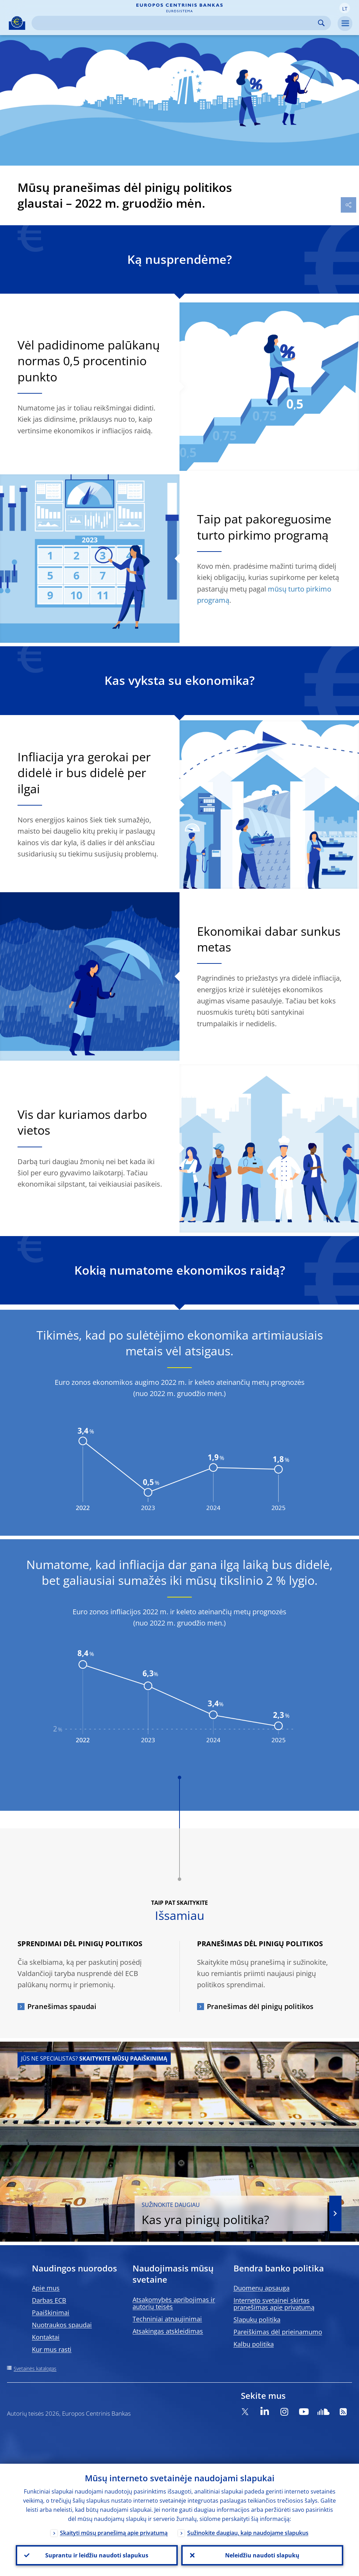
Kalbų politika (253, 2344)
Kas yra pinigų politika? (231, 2214)
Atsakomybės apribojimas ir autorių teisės (174, 2303)
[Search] (176, 23)
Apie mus (46, 2288)
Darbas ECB (49, 2300)
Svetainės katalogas (35, 2368)
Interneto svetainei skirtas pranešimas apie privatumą (273, 2303)
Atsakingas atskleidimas (168, 2331)
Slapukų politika (256, 2319)
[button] (344, 8)
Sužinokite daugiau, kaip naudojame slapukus (248, 2533)
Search (321, 23)
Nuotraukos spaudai (62, 2325)
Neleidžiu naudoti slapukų (262, 2555)
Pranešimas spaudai (61, 2006)
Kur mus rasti (52, 2349)
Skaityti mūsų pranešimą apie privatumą (114, 2533)
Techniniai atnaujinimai (167, 2319)
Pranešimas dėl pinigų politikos (260, 2006)
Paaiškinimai (50, 2312)
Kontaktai (46, 2337)
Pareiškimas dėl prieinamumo (277, 2332)
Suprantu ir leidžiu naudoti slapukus (96, 2555)
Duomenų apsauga (261, 2288)
